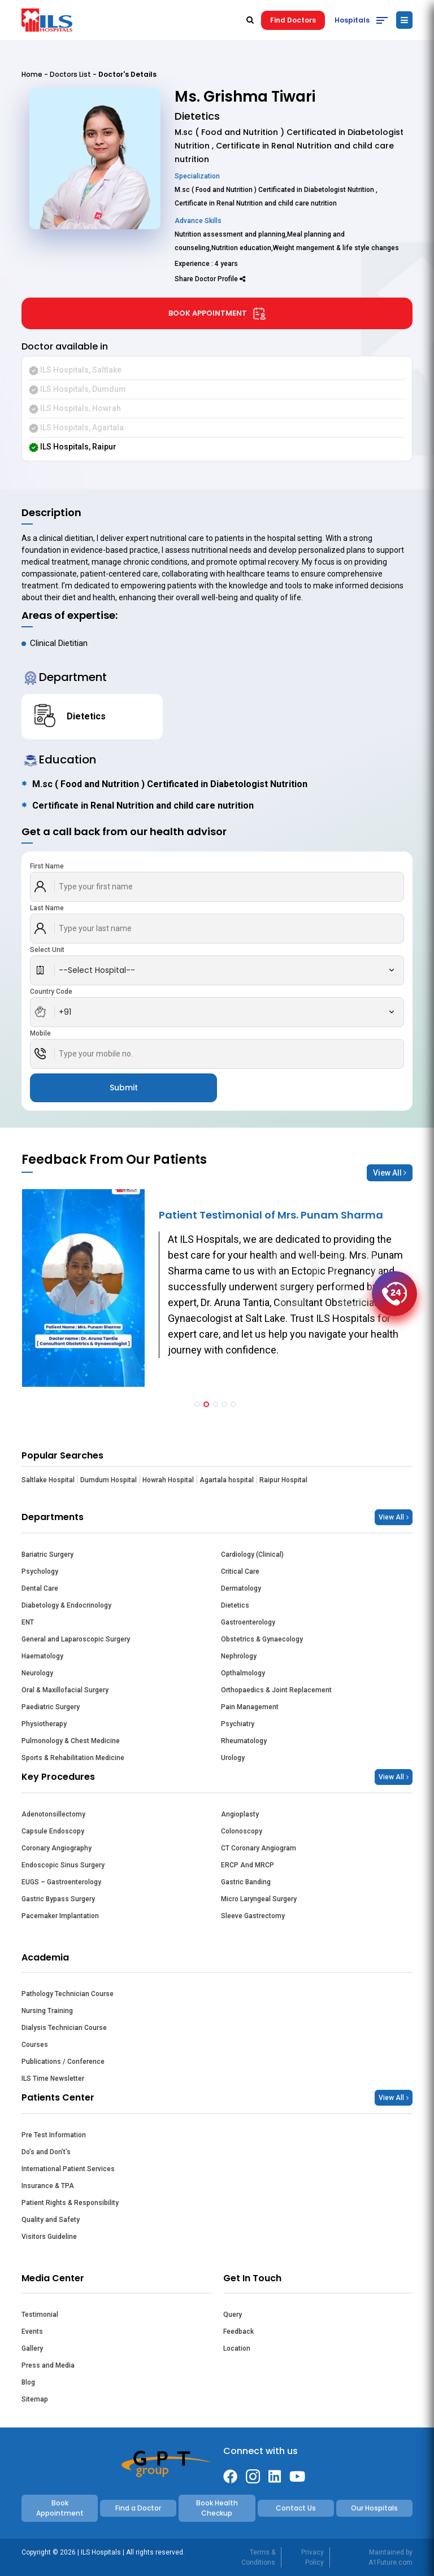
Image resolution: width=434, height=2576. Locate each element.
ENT (27, 1622)
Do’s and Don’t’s (46, 2152)
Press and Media (48, 2365)
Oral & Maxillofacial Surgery (64, 1690)
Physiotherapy (44, 1724)
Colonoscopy (241, 1831)
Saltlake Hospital (48, 1480)
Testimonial (39, 2315)
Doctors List (70, 74)
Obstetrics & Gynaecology (262, 1639)
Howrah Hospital (168, 1480)
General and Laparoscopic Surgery (75, 1639)
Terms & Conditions (258, 2557)
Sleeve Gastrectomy (253, 1916)
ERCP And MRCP (247, 1865)
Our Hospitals (374, 2508)
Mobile (40, 1033)
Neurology (37, 1673)
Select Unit (47, 950)
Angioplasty (240, 1814)
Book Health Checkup (217, 2508)
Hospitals (352, 20)
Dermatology (241, 1588)
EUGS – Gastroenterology (61, 1882)
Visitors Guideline (49, 2237)
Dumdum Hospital (108, 1480)
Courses (34, 2045)
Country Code (51, 992)
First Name (47, 866)
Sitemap (34, 2399)
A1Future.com (390, 2562)
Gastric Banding (246, 1882)
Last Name (47, 908)
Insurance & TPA (47, 2186)
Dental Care (39, 1588)
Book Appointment (217, 313)
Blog (28, 2382)
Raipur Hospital (283, 1480)
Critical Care (240, 1571)
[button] (197, 1404)
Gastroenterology (248, 1622)
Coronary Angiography (56, 1848)
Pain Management (250, 1707)
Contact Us (296, 2508)
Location (236, 2348)
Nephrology (239, 1656)
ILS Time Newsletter (52, 2078)
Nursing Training (47, 2011)
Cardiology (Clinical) (252, 1554)
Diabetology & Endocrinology (66, 1605)
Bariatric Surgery (47, 1554)
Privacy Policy (312, 2557)
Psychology (39, 1571)
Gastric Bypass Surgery (58, 1899)
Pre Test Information (53, 2135)
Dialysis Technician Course (64, 2028)
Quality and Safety (50, 2220)
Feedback (238, 2331)
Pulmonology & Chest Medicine (70, 1741)
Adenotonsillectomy (53, 1814)
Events (32, 2331)
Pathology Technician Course (67, 1994)
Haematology (42, 1656)
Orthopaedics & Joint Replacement (276, 1690)
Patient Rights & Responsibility (70, 2203)
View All (389, 1172)
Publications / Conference (63, 2062)
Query (232, 2315)
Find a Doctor (138, 2508)
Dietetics (235, 1605)
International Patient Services (68, 2169)
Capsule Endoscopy (52, 1831)
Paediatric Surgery (50, 1707)
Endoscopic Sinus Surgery (63, 1865)
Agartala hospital (226, 1480)
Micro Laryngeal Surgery (259, 1899)
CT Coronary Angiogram (258, 1848)
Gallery (32, 2348)
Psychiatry (237, 1724)
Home (31, 74)
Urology (233, 1758)
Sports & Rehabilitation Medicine (72, 1758)
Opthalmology (243, 1673)
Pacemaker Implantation (60, 1916)
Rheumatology (244, 1741)
